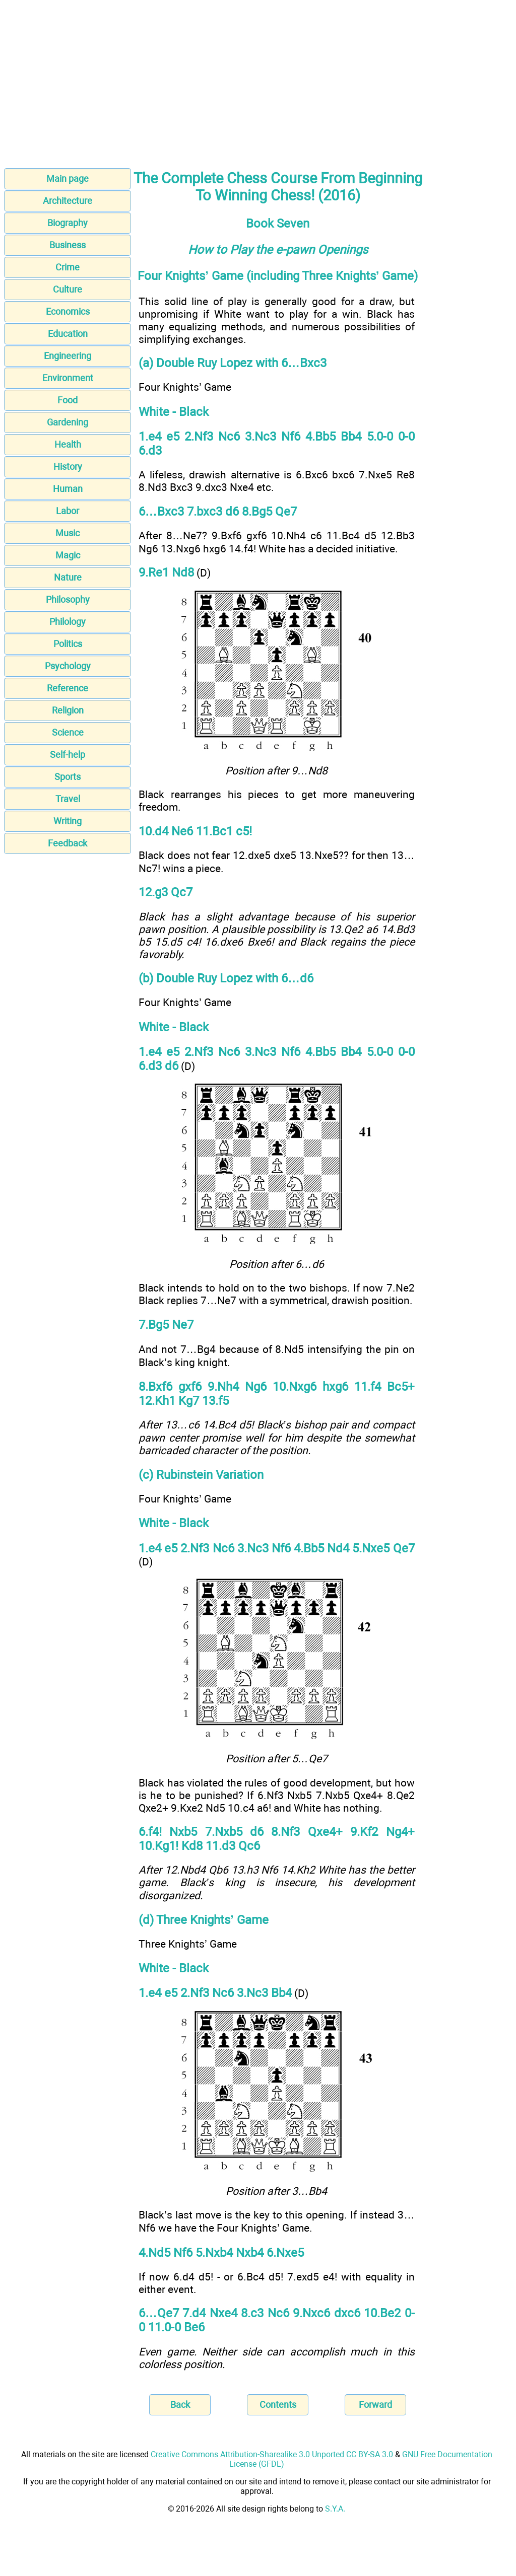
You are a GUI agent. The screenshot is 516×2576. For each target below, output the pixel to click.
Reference (67, 688)
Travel (67, 799)
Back (180, 2404)
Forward (375, 2404)
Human (68, 488)
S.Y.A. (335, 2509)
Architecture (67, 200)
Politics (67, 643)
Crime (67, 267)
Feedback (67, 843)
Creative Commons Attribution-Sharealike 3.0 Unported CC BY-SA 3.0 (272, 2454)
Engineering (67, 355)
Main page (67, 178)
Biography (67, 223)
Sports (67, 776)
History (67, 466)
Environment (67, 378)
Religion (68, 710)
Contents (278, 2404)
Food (67, 400)
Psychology (68, 666)
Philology (67, 621)
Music (67, 533)
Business (67, 245)
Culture (67, 289)
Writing (67, 821)
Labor (67, 511)
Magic (67, 555)
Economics (68, 311)
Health (67, 444)
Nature (68, 577)
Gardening (67, 422)
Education (68, 333)
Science (68, 732)
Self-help (67, 754)
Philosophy (68, 599)
